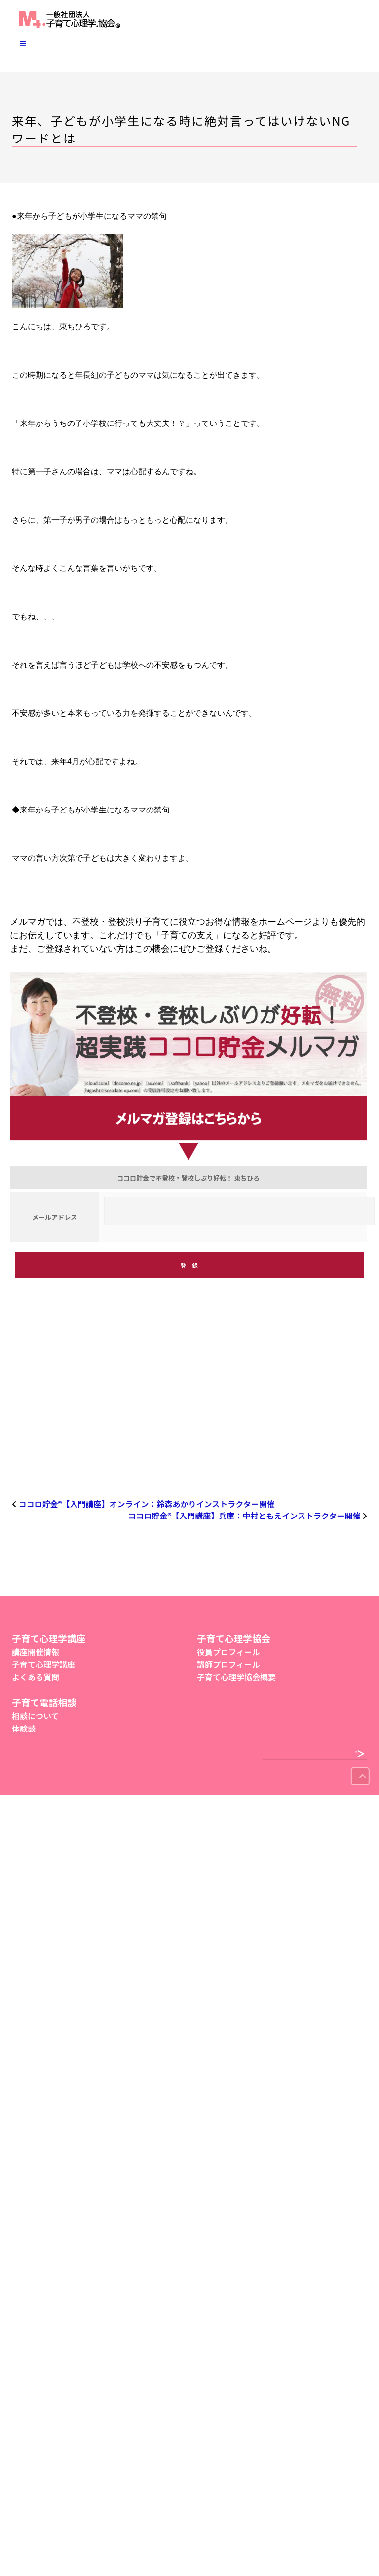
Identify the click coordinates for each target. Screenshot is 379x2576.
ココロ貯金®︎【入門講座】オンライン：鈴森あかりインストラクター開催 (147, 1504)
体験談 (24, 1728)
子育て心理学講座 (43, 1664)
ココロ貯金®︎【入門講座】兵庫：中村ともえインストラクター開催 (244, 1515)
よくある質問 (35, 1677)
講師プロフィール (228, 1664)
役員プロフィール (228, 1652)
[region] (189, 1403)
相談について (35, 1716)
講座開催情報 (35, 1652)
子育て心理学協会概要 (236, 1677)
